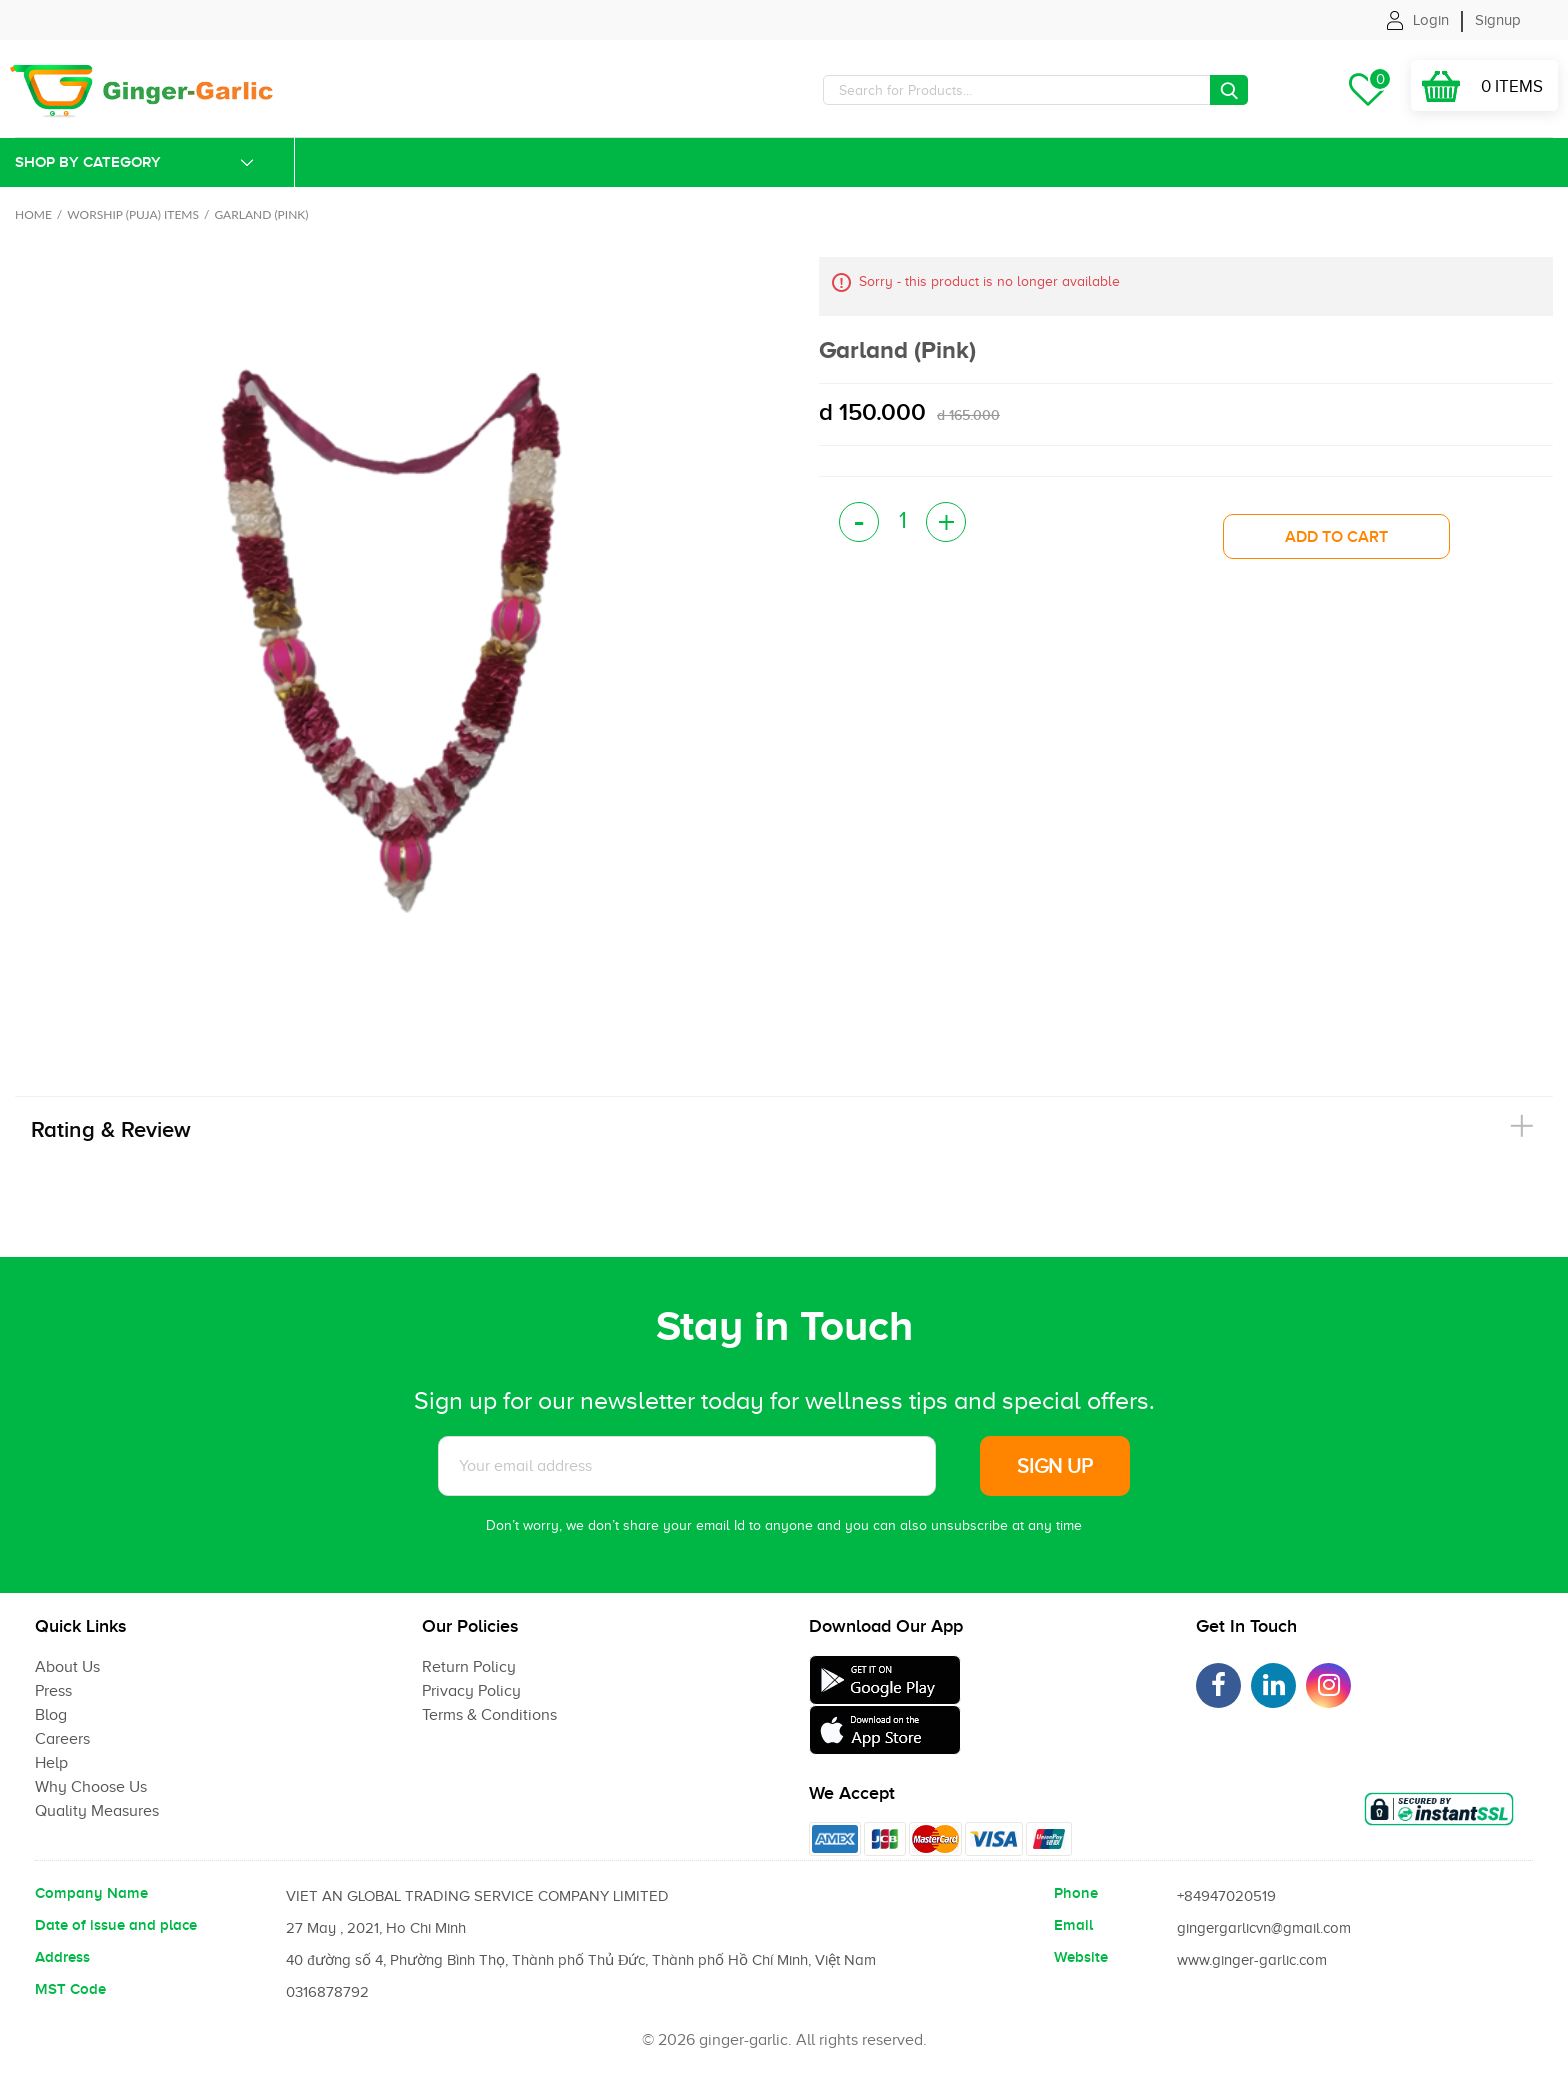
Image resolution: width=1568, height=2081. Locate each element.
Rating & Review (111, 1129)
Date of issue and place (116, 1925)
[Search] (1035, 90)
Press (53, 1691)
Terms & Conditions (489, 1715)
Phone (1076, 1893)
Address (62, 1957)
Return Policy (469, 1667)
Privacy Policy (471, 1691)
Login (1431, 20)
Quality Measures (97, 1811)
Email (1073, 1925)
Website (1081, 1957)
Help (51, 1763)
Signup (1498, 20)
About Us (67, 1667)
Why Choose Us (91, 1787)
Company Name (91, 1893)
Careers (62, 1739)
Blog (51, 1715)
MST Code (70, 1989)
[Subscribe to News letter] (687, 1466)
